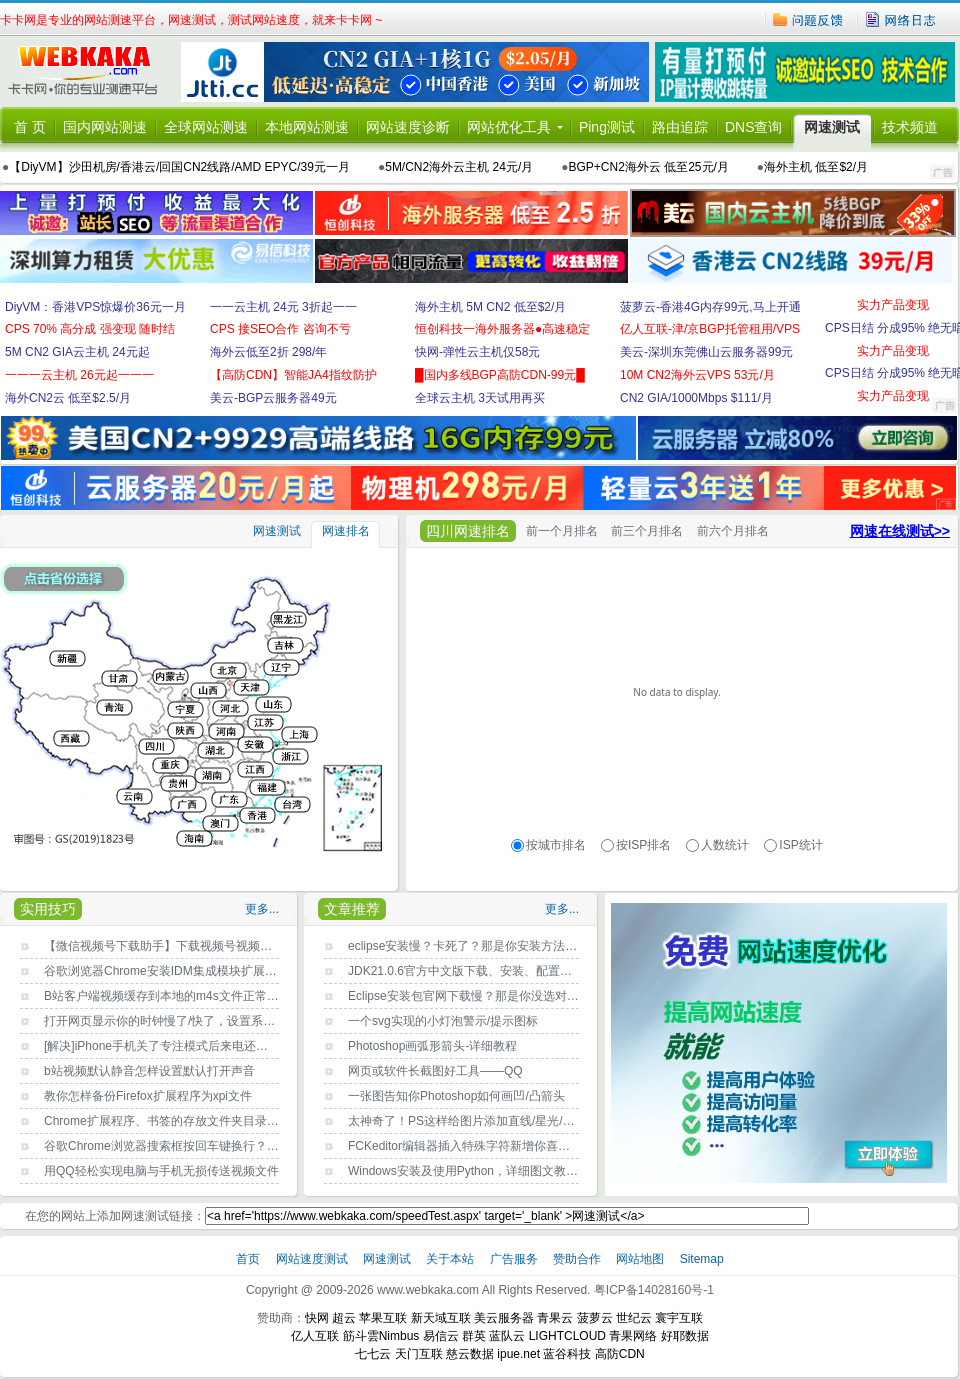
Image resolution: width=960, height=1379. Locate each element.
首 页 (30, 127)
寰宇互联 (679, 1318)
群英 (474, 1336)
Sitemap (702, 1259)
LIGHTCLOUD (567, 1336)
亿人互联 (315, 1336)
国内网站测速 (105, 127)
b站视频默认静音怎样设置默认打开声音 (149, 1071)
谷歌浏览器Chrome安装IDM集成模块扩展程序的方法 (184, 971)
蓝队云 (507, 1336)
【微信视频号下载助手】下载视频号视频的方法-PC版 (186, 946)
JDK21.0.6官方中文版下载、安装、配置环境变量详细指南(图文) (518, 971)
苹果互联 (383, 1318)
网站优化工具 (509, 127)
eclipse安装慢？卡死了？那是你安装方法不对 (468, 946)
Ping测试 (607, 127)
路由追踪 (680, 127)
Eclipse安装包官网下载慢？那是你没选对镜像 (469, 996)
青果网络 (633, 1336)
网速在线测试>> (900, 531)
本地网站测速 (307, 127)
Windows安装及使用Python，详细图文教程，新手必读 (493, 1171)
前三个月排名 (647, 531)
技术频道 (910, 127)
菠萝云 (595, 1318)
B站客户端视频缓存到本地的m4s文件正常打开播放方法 (191, 996)
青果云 (555, 1318)
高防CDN (620, 1354)
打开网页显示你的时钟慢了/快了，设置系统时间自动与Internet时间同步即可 (246, 1021)
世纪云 (634, 1318)
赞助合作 (577, 1259)
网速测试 (832, 127)
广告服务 (515, 1259)
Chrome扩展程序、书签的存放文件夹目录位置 (167, 1121)
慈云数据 (470, 1354)
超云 (344, 1318)
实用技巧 (48, 909)
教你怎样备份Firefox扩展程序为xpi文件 (148, 1096)
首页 (249, 1259)
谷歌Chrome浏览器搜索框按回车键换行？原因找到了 (185, 1146)
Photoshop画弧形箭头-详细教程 (432, 1046)
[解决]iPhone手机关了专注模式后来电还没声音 (168, 1046)
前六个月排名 (733, 531)
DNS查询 (754, 127)
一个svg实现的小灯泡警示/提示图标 (443, 1021)
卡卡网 (90, 72)
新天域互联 (441, 1318)
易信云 (441, 1336)
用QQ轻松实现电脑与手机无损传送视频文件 (161, 1171)
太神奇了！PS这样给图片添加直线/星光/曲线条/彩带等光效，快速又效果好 (547, 1121)
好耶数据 (685, 1336)
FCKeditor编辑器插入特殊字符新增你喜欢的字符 (477, 1146)
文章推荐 (352, 909)
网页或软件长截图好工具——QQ (435, 1071)
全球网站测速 (206, 127)
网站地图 (640, 1259)
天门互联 (419, 1354)
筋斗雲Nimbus (381, 1336)
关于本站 (451, 1259)
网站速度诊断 (408, 127)
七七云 (373, 1354)
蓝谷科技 (567, 1354)
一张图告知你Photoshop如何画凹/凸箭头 (456, 1096)
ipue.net (518, 1354)
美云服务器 (504, 1318)
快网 (317, 1318)
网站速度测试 (313, 1259)
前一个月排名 (562, 531)
